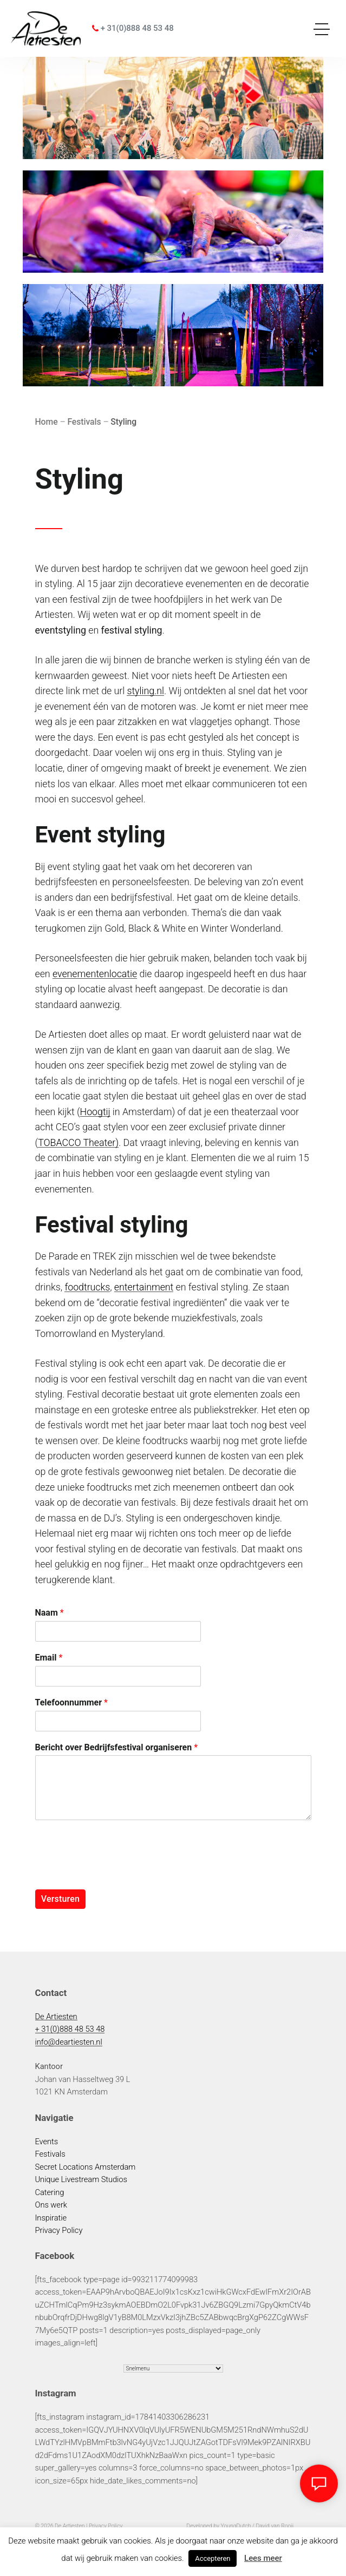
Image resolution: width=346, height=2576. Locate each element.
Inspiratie (51, 2218)
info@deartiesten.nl (68, 2042)
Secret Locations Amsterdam (85, 2167)
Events (46, 2141)
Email (49, 1657)
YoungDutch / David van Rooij (257, 2525)
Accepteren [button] (212, 2558)
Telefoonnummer (71, 1702)
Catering (49, 2192)
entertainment (143, 1287)
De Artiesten (56, 2016)
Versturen (60, 1899)
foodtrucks (87, 1287)
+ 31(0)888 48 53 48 (133, 28)
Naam (49, 1612)
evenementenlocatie (95, 973)
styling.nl (145, 690)
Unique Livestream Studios (81, 2179)
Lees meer (263, 2558)
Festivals (50, 2154)
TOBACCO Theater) (78, 1142)
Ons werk (51, 2205)
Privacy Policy (59, 2230)
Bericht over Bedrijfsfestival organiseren (116, 1747)
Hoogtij (95, 1111)
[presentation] (117, 1871)
